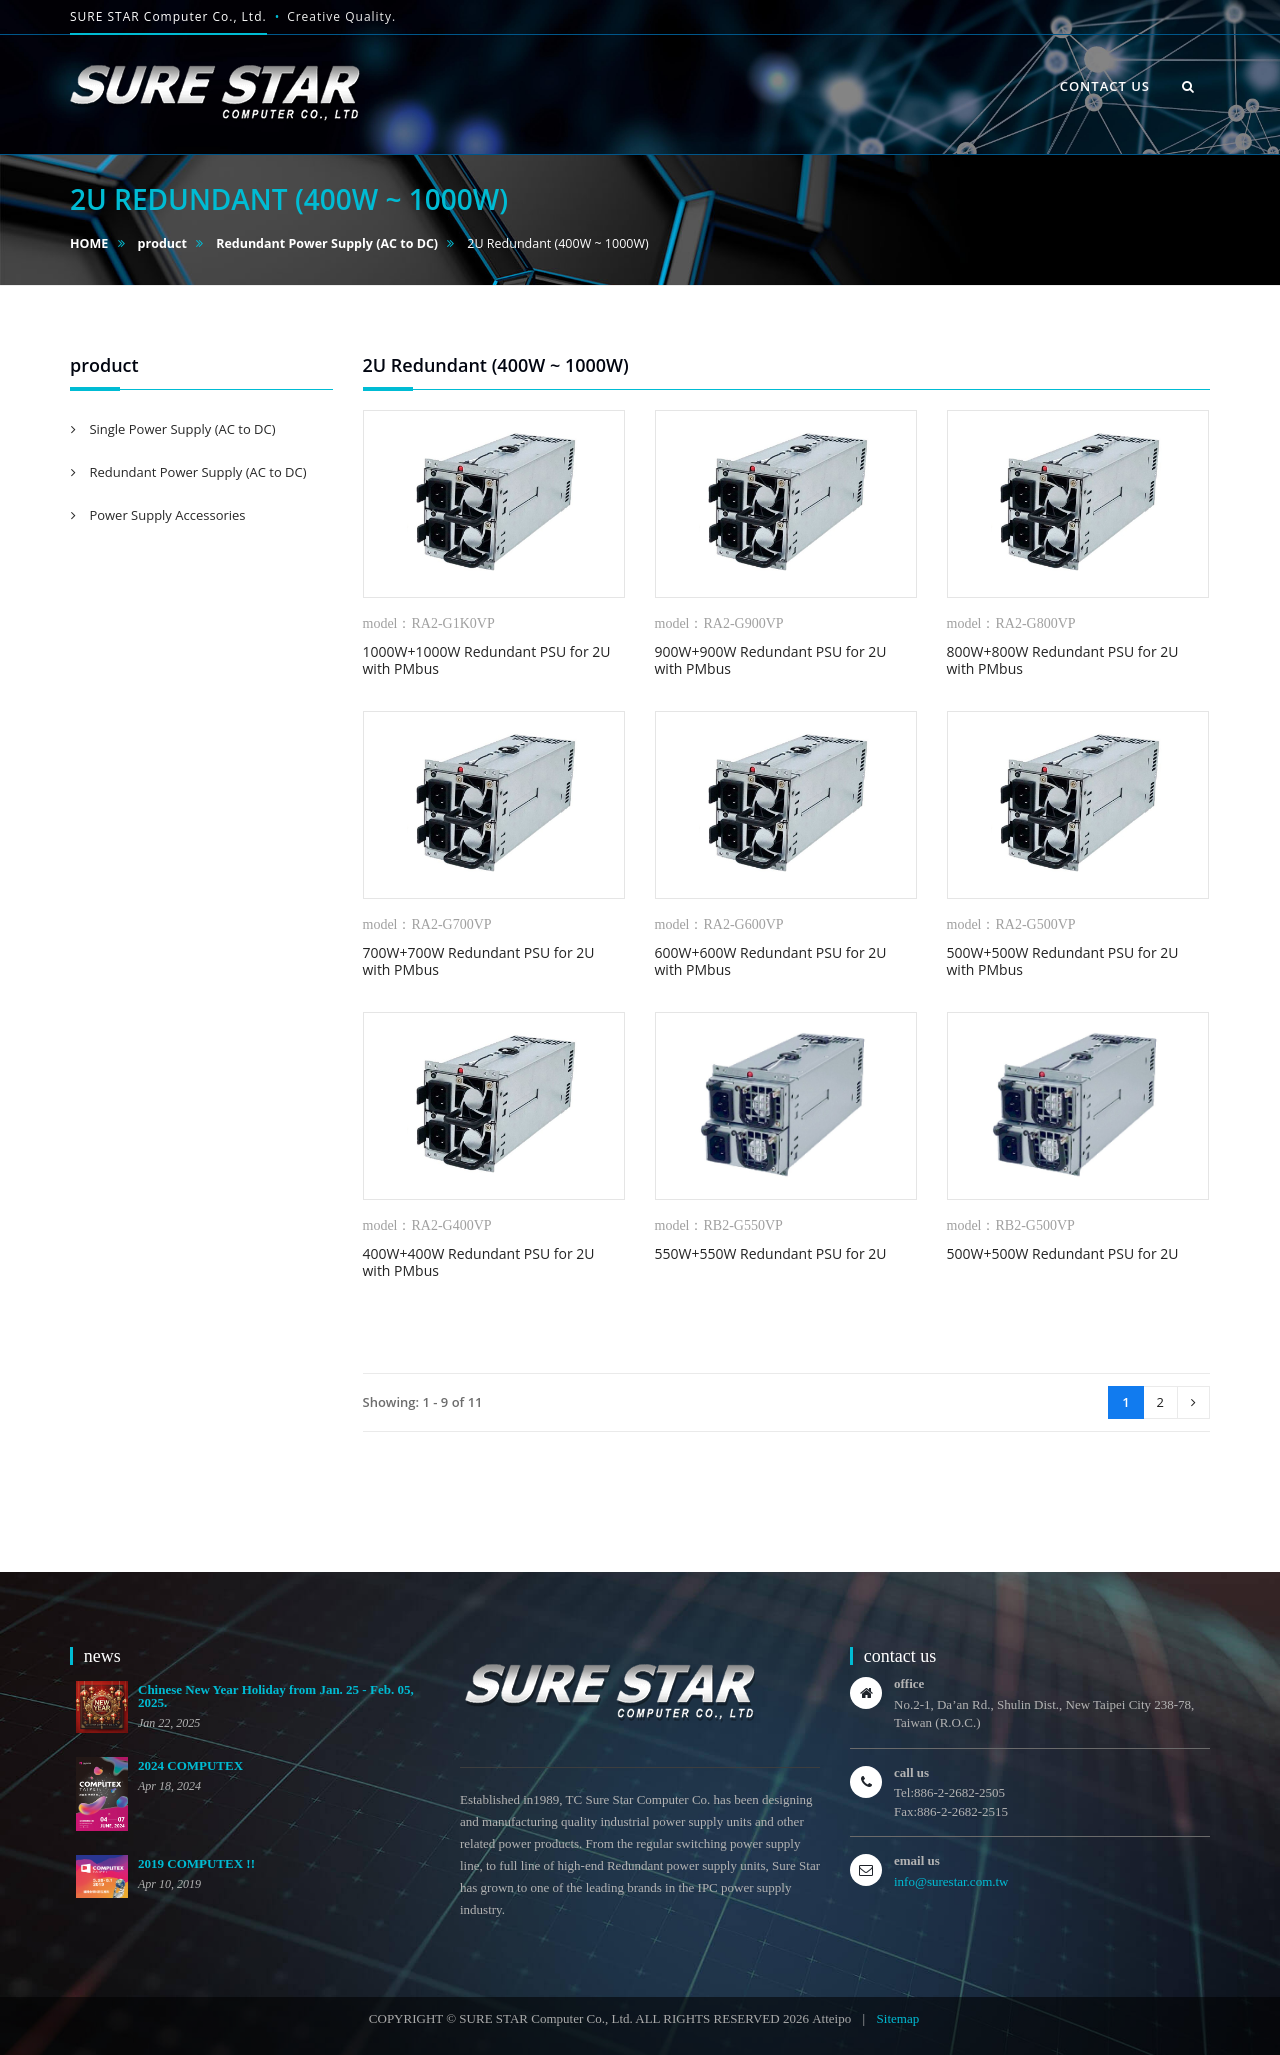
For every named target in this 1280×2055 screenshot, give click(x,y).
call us (911, 1772)
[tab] (201, 429)
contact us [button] (1105, 86)
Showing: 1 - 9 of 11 (423, 1402)
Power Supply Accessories (166, 515)
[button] (1188, 86)
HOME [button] (704, 64)
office (909, 1683)
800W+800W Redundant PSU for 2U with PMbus (1063, 660)
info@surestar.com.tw (951, 1881)
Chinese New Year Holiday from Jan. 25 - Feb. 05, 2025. (276, 1696)
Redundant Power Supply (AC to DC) (327, 243)
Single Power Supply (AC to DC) (181, 429)
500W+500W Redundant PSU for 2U (1063, 1253)
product (162, 243)
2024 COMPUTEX (190, 1765)
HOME (89, 243)
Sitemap (898, 2018)
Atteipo (831, 2018)
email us (917, 1860)
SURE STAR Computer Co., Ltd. (168, 16)
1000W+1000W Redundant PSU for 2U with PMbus (487, 660)
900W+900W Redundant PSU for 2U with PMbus (771, 660)
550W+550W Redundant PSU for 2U (771, 1253)
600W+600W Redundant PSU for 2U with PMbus (771, 961)
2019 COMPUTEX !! (196, 1863)
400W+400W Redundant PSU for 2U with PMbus (479, 1262)
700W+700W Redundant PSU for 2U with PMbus (479, 961)
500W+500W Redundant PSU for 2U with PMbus (1063, 961)
